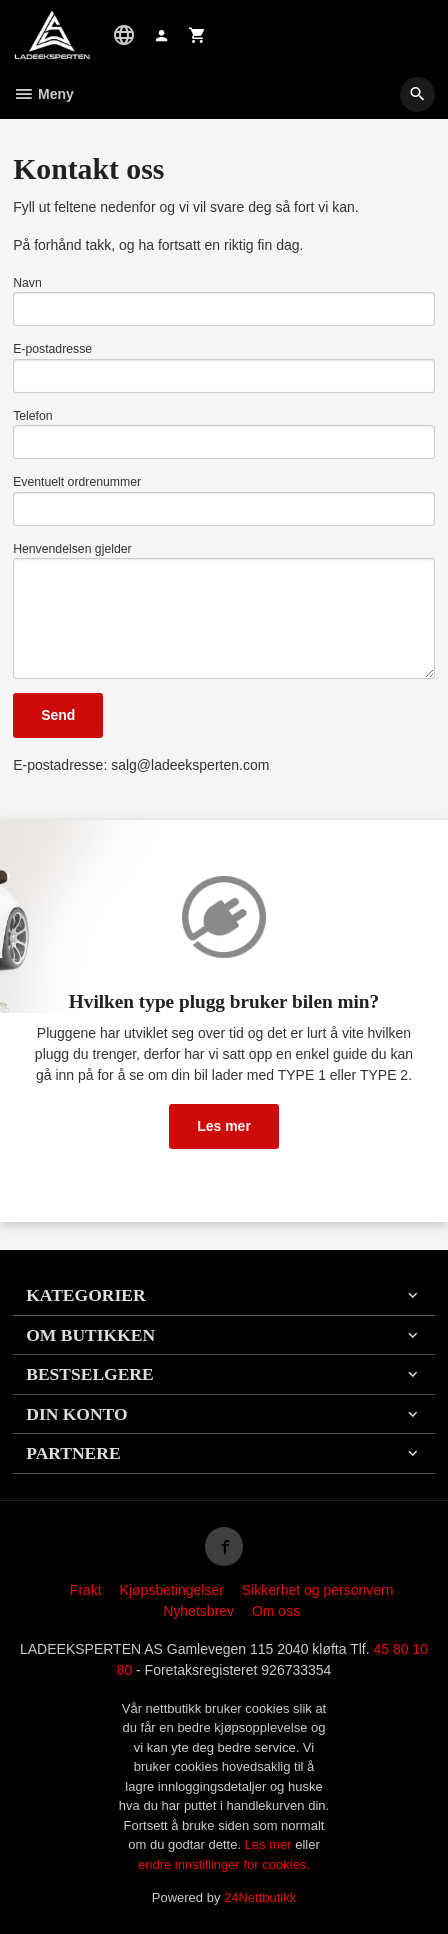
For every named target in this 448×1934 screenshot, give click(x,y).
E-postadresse (52, 349)
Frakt (86, 1590)
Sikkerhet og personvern (318, 1590)
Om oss (276, 1611)
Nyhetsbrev (198, 1611)
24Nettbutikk (260, 1897)
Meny (43, 94)
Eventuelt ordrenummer (77, 482)
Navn (27, 283)
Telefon (33, 416)
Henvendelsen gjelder (72, 549)
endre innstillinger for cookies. (224, 1864)
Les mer (224, 1126)
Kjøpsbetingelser (172, 1590)
